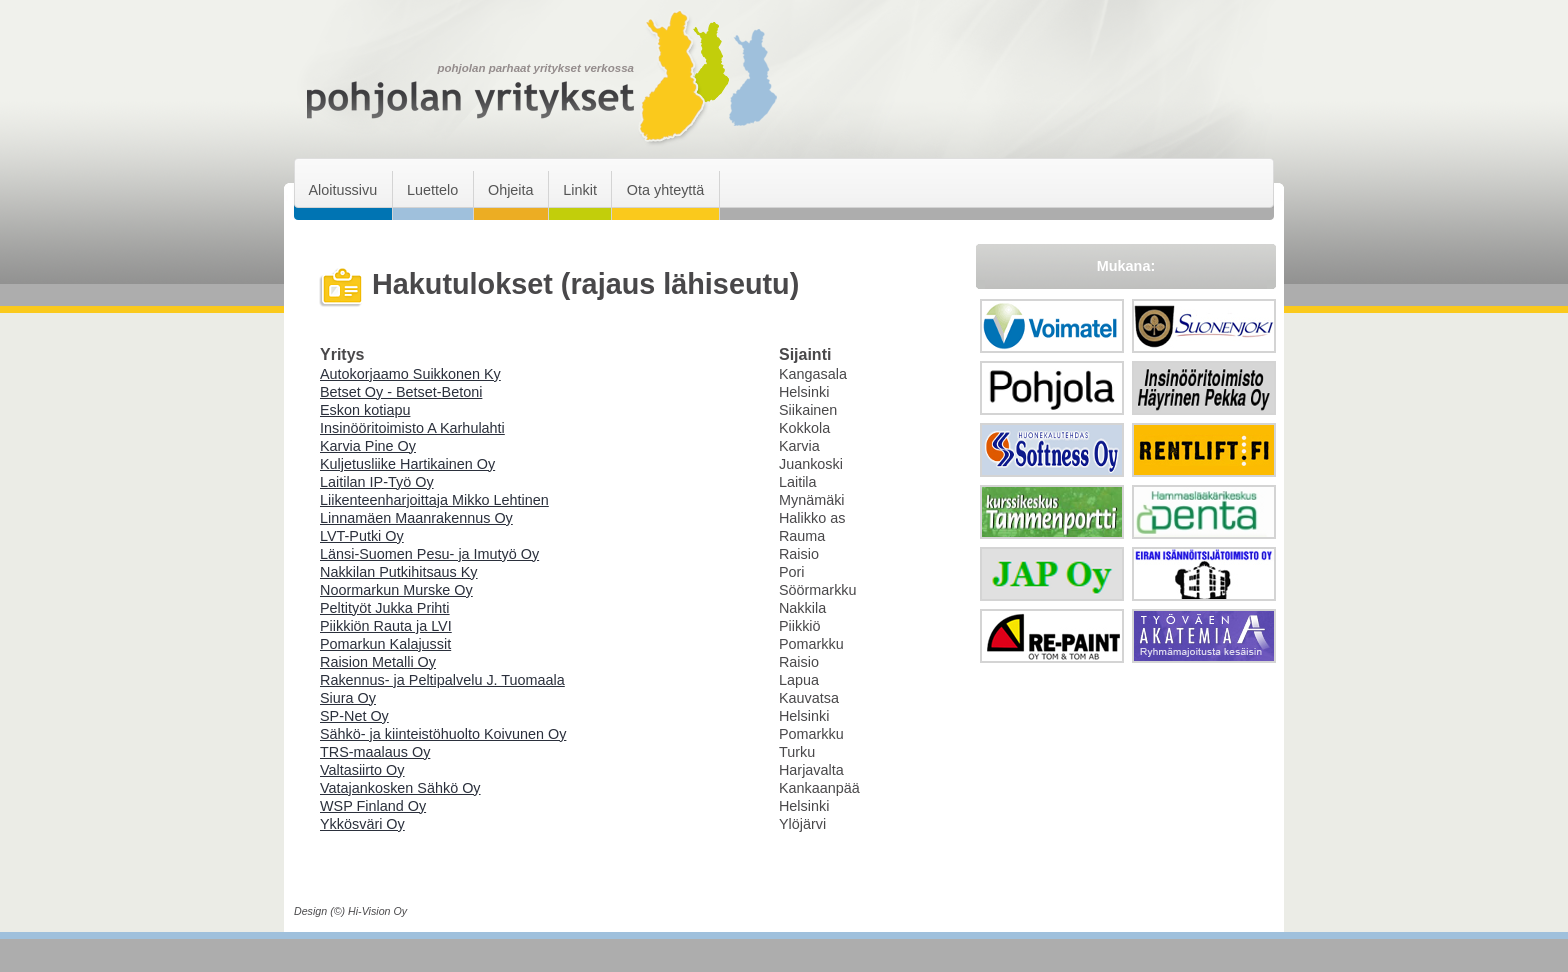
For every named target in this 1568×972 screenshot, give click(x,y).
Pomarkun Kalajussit (385, 644)
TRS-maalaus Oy (375, 752)
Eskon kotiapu (365, 410)
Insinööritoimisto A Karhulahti (412, 428)
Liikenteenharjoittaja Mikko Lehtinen (434, 500)
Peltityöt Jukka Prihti (385, 608)
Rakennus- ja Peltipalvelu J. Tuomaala (442, 680)
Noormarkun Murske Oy (396, 590)
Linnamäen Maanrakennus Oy (416, 518)
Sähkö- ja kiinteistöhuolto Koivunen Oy (443, 734)
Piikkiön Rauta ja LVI (386, 626)
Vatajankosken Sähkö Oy (400, 788)
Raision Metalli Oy (378, 662)
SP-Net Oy (354, 716)
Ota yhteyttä (666, 190)
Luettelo (432, 190)
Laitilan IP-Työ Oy (377, 482)
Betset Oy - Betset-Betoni (401, 392)
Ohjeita (511, 190)
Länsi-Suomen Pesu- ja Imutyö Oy (429, 554)
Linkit (580, 190)
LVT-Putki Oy (362, 536)
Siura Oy (348, 698)
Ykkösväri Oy (362, 824)
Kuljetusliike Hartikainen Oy (407, 464)
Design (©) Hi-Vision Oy (350, 911)
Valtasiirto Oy (362, 770)
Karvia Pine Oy (368, 446)
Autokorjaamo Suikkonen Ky (410, 374)
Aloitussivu (342, 190)
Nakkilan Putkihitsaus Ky (399, 572)
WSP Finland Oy (373, 806)
